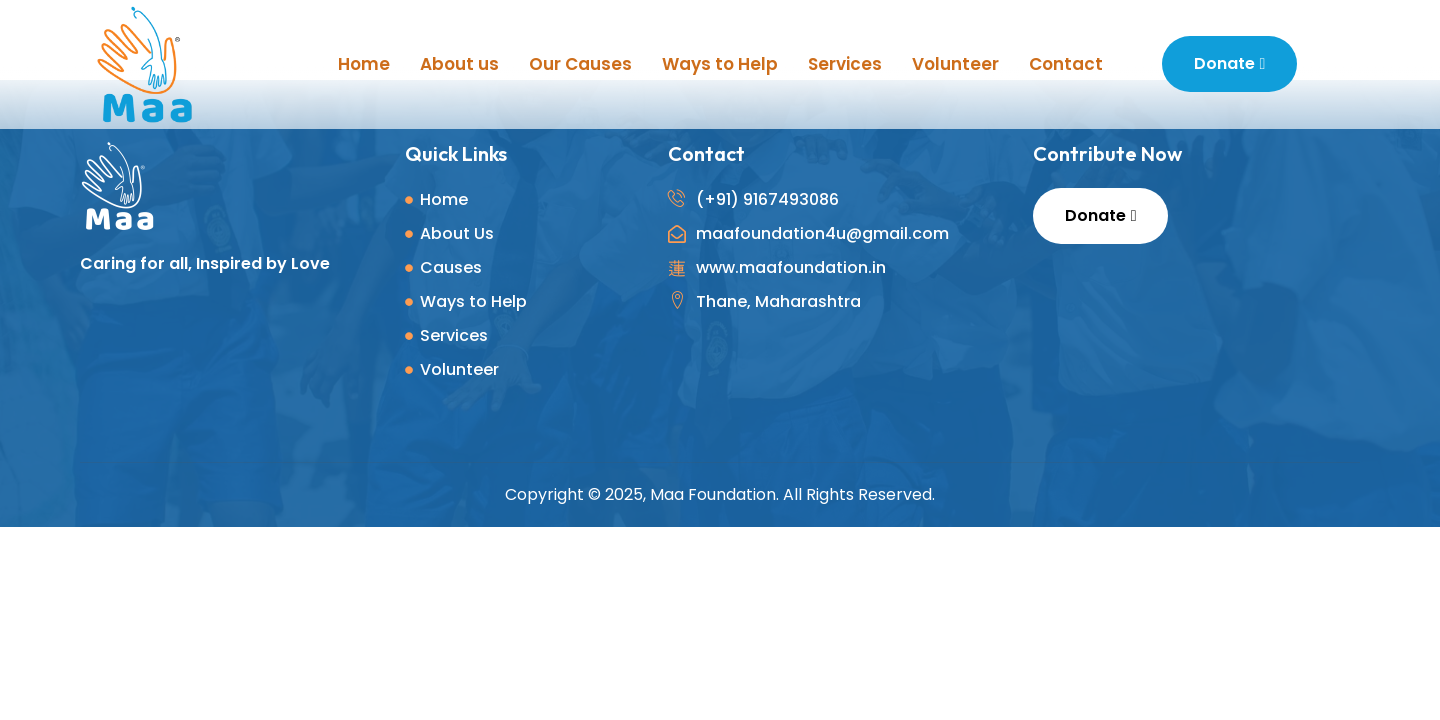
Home (364, 64)
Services (845, 64)
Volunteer (955, 64)
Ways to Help (720, 64)
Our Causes (580, 64)
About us (459, 64)
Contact (1066, 64)
